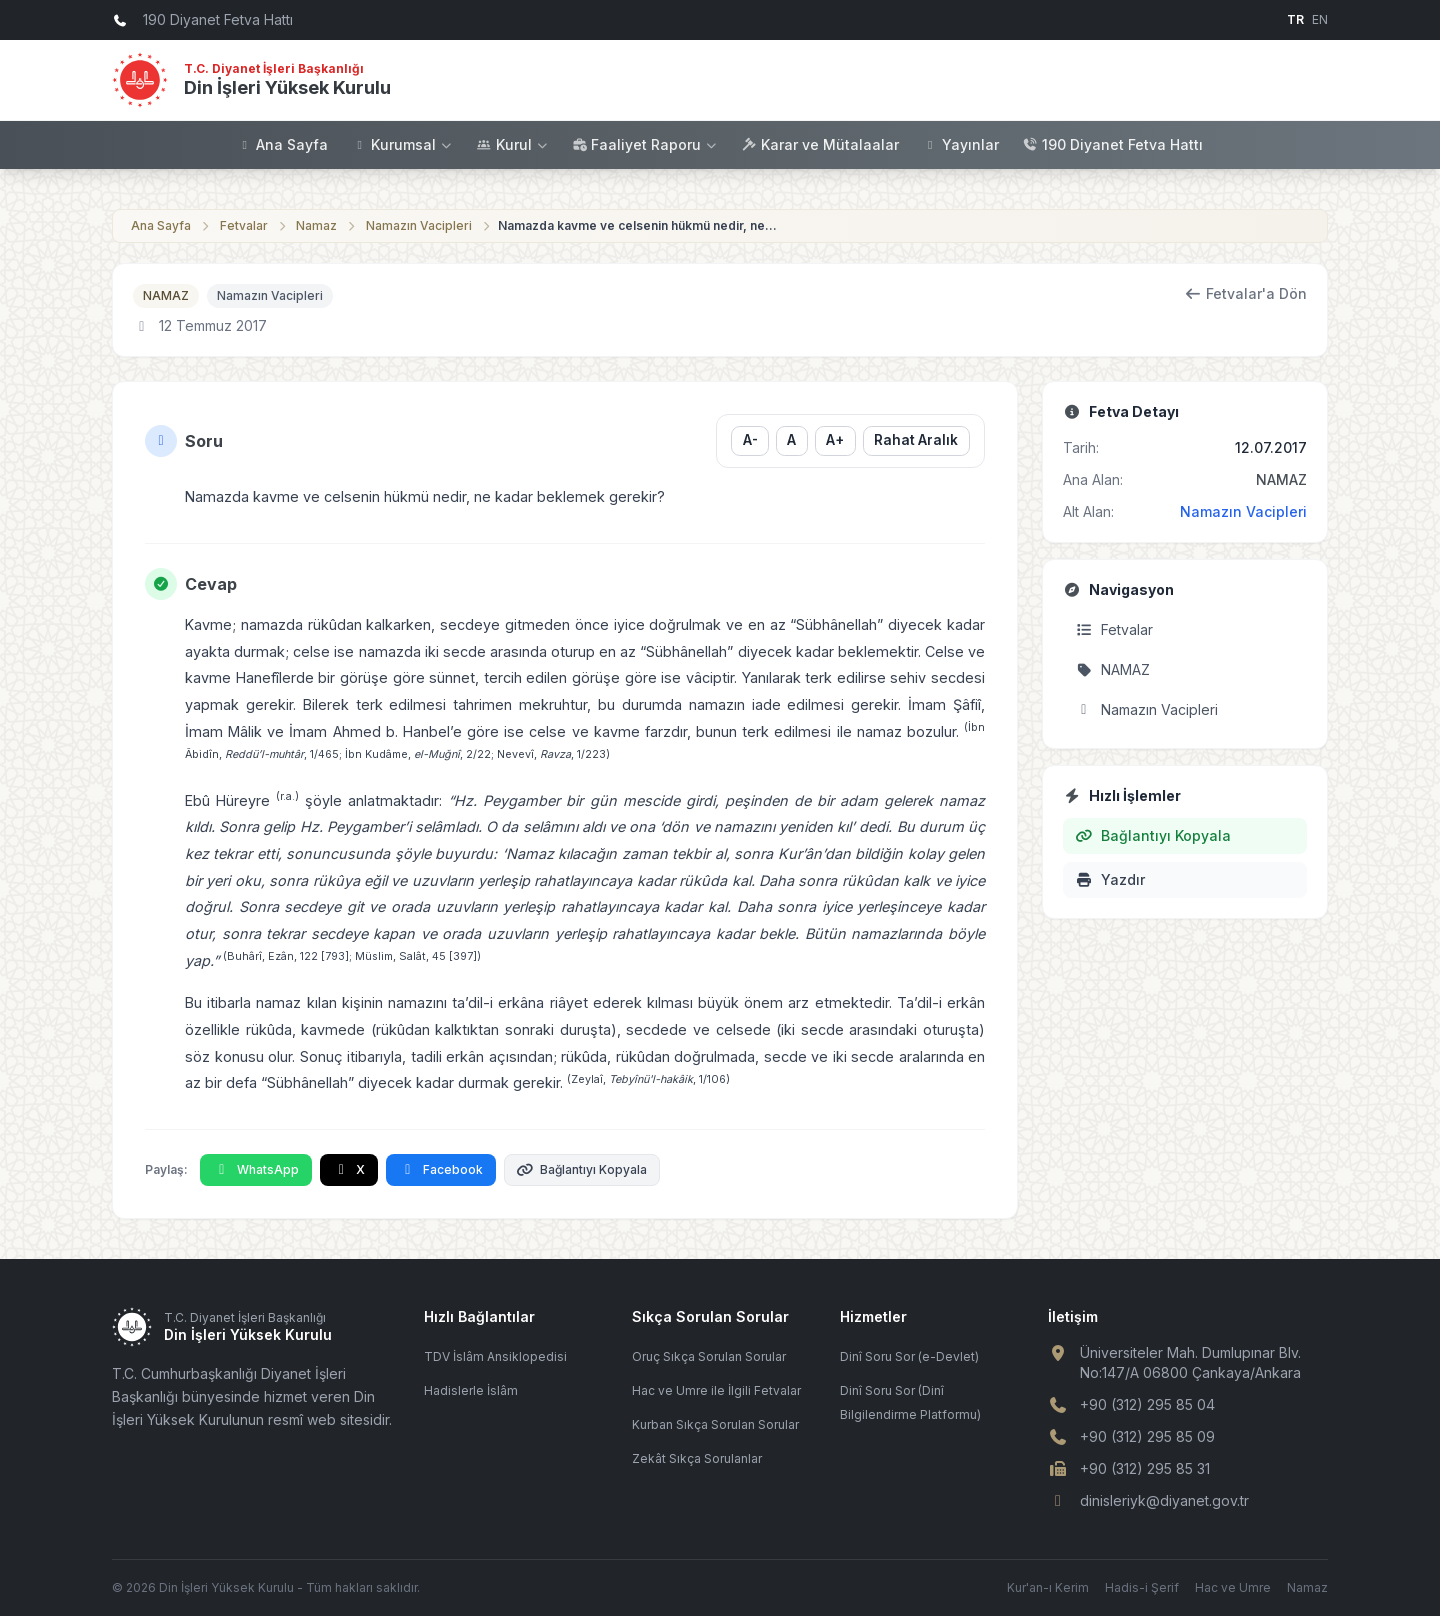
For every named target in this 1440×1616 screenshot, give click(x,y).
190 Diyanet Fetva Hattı (1113, 144)
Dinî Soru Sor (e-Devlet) (909, 1356)
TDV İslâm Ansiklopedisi (495, 1356)
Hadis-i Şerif (1142, 1587)
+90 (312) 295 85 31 (1145, 1468)
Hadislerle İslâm (471, 1390)
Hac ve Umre (1233, 1587)
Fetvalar (244, 225)
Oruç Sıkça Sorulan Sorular (709, 1356)
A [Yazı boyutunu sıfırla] (791, 440)
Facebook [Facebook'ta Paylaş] (441, 1169)
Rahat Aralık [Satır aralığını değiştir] (916, 440)
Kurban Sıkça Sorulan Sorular (715, 1424)
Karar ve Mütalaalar (820, 144)
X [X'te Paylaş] (349, 1169)
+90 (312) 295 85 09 (1147, 1436)
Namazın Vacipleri (419, 225)
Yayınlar (961, 144)
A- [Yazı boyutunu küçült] (749, 440)
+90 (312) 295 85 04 (1147, 1404)
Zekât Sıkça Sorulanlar (697, 1458)
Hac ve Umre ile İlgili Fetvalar (716, 1390)
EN (1320, 19)
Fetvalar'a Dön (1246, 293)
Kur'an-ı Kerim (1048, 1587)
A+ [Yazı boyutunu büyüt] (835, 440)
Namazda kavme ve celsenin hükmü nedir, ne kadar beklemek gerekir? (638, 225)
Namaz (316, 225)
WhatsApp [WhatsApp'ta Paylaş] (256, 1169)
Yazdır (1110, 879)
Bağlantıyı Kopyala (582, 1169)
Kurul (513, 144)
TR (1295, 19)
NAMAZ (166, 295)
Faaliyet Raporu (645, 144)
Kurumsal (402, 144)
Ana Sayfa (282, 144)
